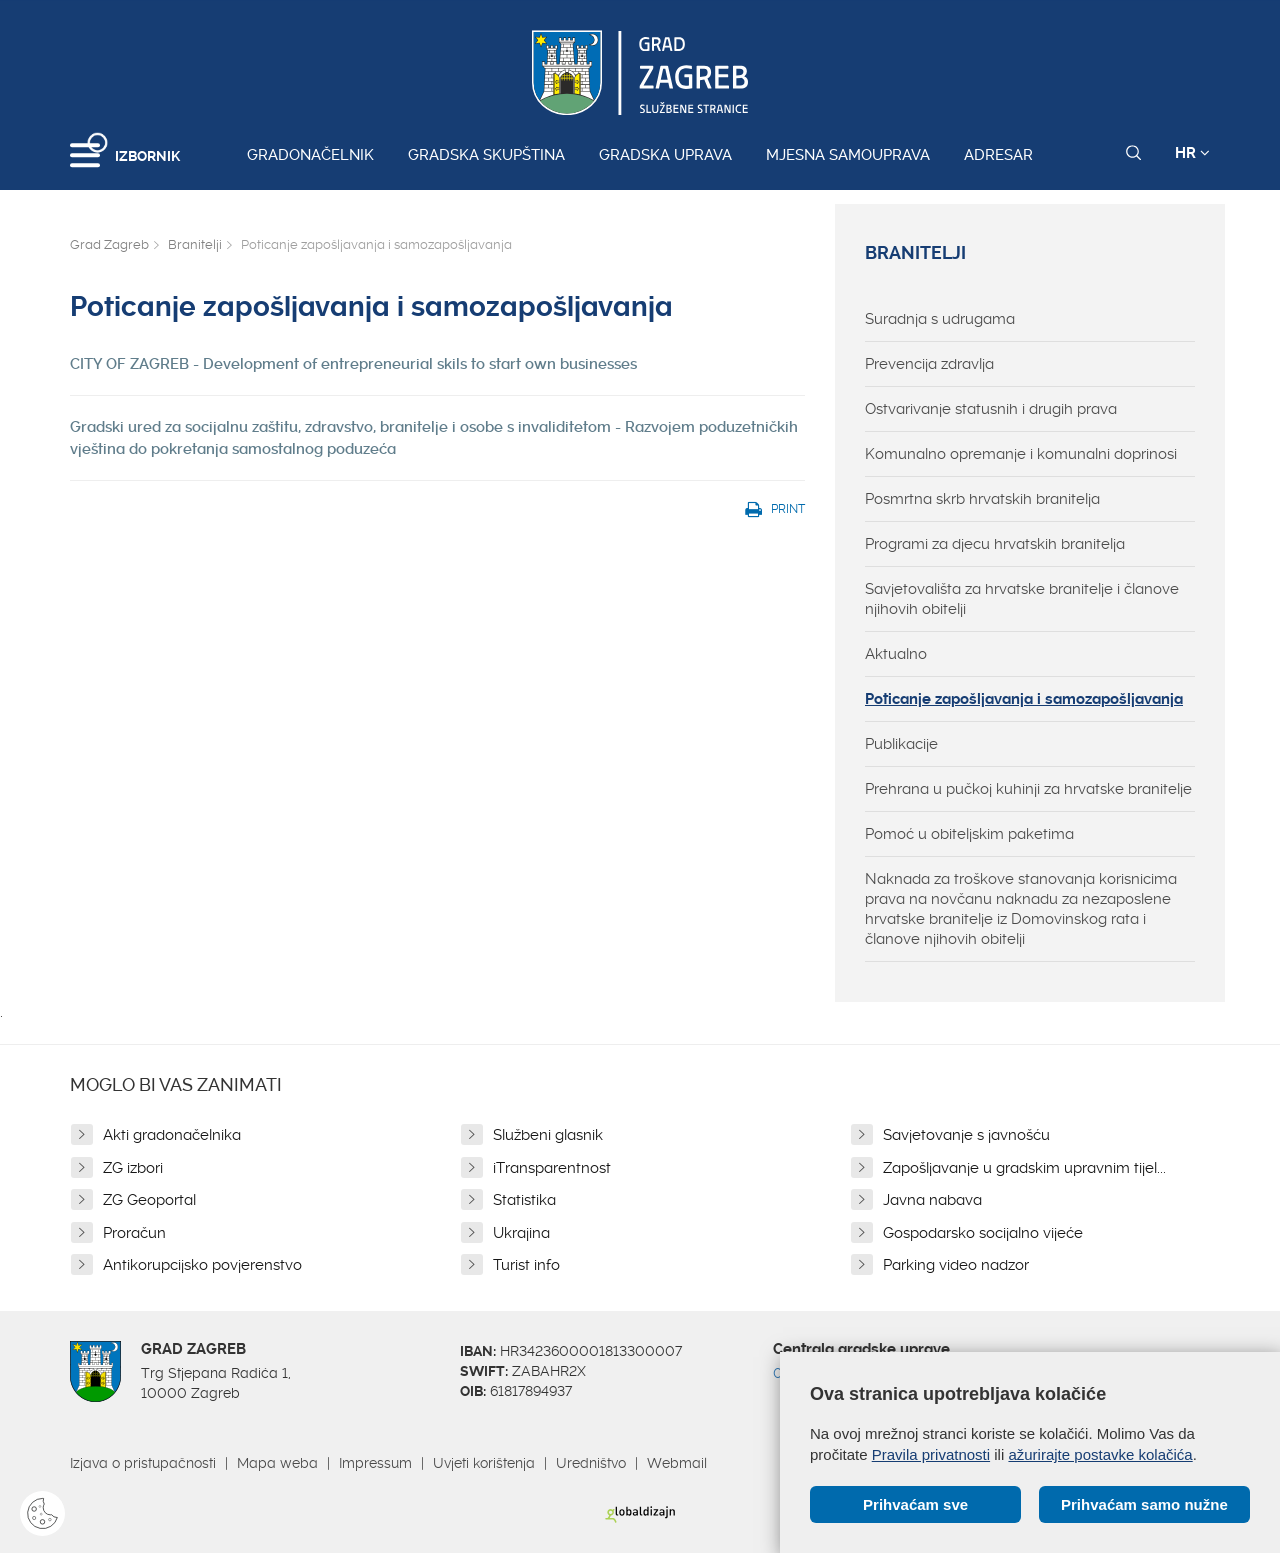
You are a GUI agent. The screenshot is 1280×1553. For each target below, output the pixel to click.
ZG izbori (133, 1168)
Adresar (998, 155)
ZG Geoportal (149, 1200)
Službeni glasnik (548, 1135)
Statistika (524, 1200)
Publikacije (901, 744)
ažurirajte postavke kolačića (1100, 1454)
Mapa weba (277, 1463)
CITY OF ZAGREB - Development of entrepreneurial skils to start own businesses (353, 364)
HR (1192, 153)
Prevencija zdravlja (929, 364)
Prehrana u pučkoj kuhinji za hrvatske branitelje (1028, 789)
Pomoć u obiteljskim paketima (969, 834)
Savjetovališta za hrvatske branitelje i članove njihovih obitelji (1022, 599)
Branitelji (195, 244)
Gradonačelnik (310, 155)
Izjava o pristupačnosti (143, 1463)
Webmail (677, 1463)
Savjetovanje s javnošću (966, 1135)
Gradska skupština (486, 155)
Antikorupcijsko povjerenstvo (202, 1265)
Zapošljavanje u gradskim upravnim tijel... (1024, 1168)
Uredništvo (591, 1463)
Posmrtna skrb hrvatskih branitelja (982, 499)
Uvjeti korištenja (484, 1463)
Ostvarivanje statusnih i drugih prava (991, 409)
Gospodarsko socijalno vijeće (983, 1233)
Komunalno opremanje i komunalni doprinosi (1021, 454)
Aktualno (896, 654)
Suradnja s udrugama (940, 319)
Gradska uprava (665, 155)
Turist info (526, 1265)
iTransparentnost (552, 1168)
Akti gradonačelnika (172, 1135)
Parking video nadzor (956, 1265)
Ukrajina (521, 1233)
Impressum (375, 1463)
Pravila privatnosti (931, 1454)
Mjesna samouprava (848, 155)
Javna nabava (932, 1200)
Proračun (134, 1233)
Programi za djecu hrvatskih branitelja (995, 544)
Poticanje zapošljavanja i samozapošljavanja (1024, 699)
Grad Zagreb (109, 244)
